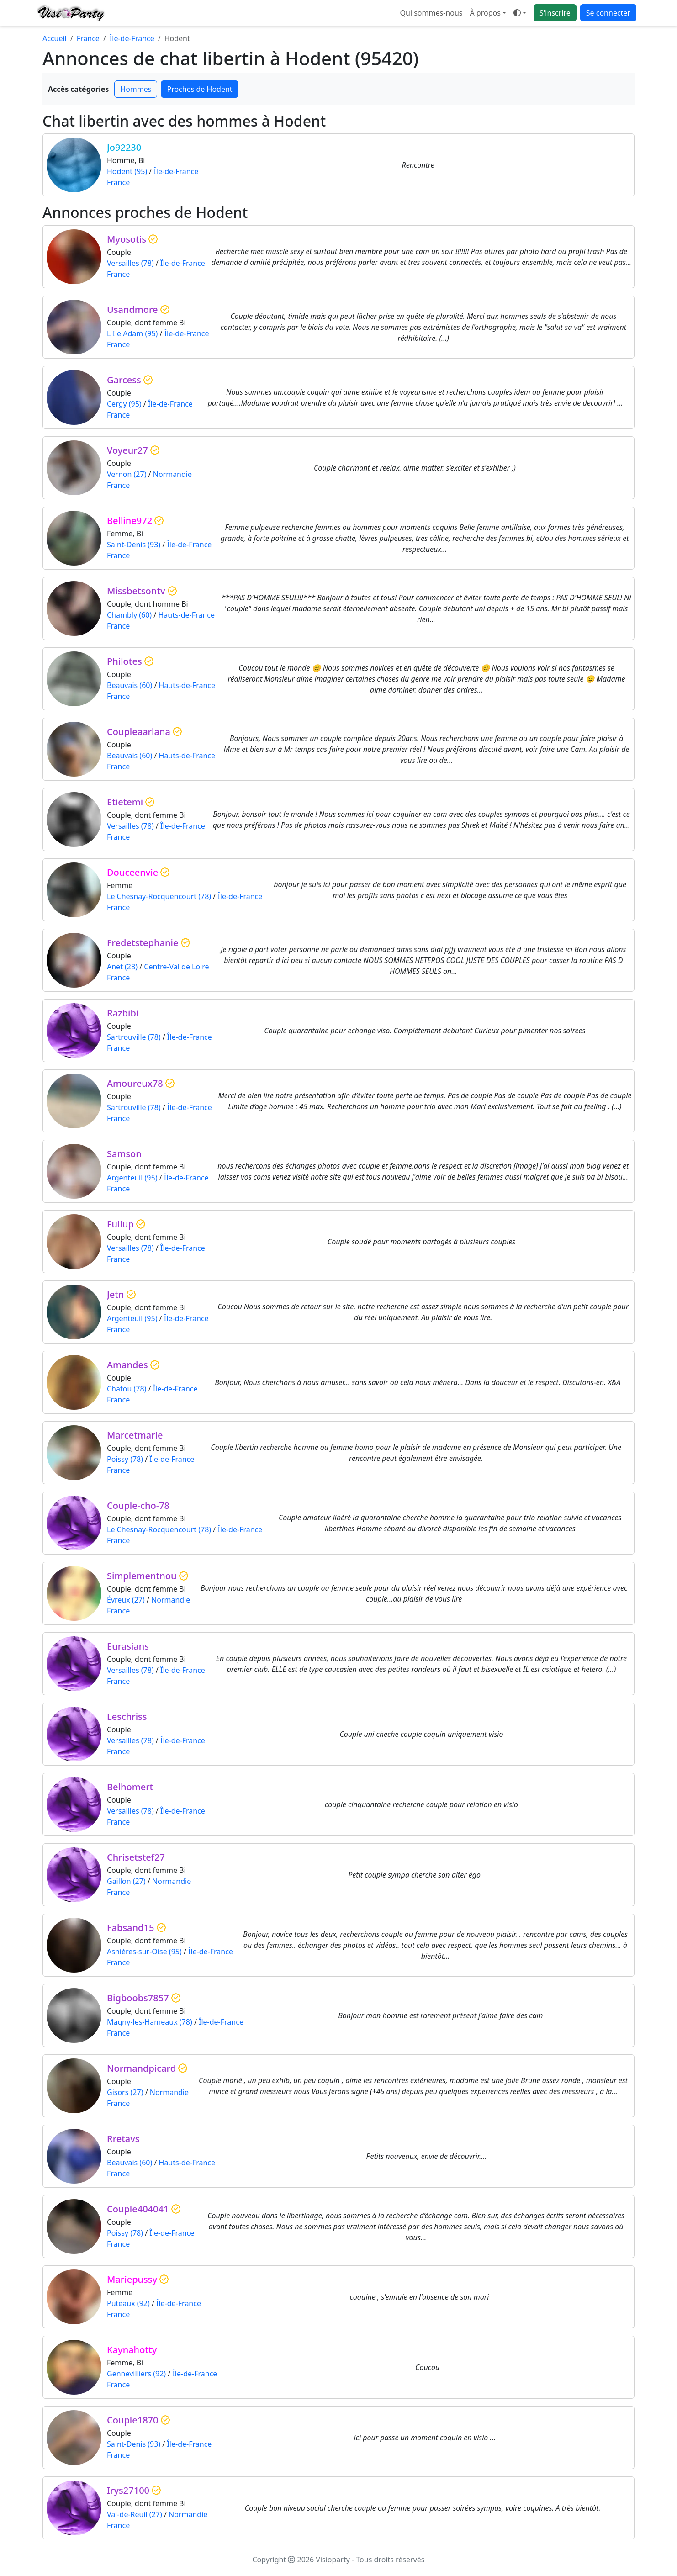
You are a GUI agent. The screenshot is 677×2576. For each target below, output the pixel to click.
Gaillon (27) (126, 1881)
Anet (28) (122, 967)
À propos (485, 13)
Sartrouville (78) (134, 1037)
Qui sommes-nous (431, 13)
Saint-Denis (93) (133, 545)
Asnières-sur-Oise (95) (144, 1952)
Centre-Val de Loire (176, 967)
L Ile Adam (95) (132, 333)
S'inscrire (555, 13)
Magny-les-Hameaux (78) (149, 2022)
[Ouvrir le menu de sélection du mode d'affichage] (520, 12)
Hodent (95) (127, 171)
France (88, 38)
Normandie (172, 474)
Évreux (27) (126, 1600)
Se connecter (608, 13)
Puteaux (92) (128, 2303)
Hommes (135, 89)
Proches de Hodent (199, 89)
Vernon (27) (126, 474)
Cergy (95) (124, 404)
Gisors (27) (125, 2092)
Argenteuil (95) (132, 1178)
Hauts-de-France (186, 615)
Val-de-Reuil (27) (134, 2514)
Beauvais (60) (129, 685)
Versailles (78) (130, 263)
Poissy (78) (125, 1459)
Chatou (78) (126, 1389)
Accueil (54, 38)
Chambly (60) (129, 615)
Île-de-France (132, 38)
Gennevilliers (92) (136, 2374)
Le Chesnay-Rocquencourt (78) (159, 896)
